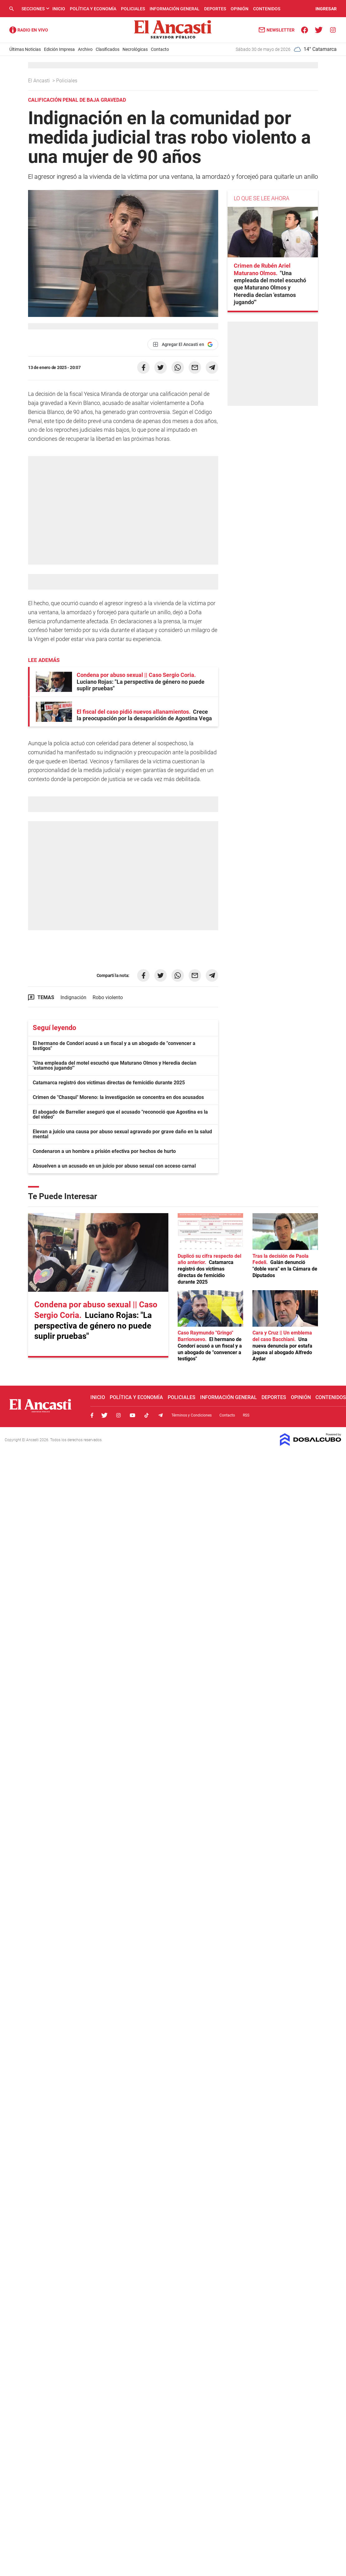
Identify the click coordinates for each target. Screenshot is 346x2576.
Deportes (215, 8)
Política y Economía (93, 8)
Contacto (160, 49)
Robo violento (108, 997)
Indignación (73, 997)
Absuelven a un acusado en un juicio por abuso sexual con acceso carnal (114, 1166)
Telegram (160, 1415)
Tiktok (146, 1415)
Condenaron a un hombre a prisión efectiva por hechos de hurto (104, 1151)
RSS (246, 1415)
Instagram (118, 1415)
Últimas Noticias (25, 49)
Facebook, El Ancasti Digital (92, 1415)
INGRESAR (326, 9)
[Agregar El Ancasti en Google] (182, 344)
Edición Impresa (59, 49)
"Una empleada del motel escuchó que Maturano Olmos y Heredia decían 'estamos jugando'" (114, 1065)
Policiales (133, 8)
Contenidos (266, 8)
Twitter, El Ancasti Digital (104, 1415)
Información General (174, 8)
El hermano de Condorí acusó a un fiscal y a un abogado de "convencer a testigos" (114, 1045)
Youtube (132, 1415)
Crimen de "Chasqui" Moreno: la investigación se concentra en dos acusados (118, 1097)
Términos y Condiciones (191, 1415)
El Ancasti (39, 81)
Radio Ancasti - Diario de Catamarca (28, 30)
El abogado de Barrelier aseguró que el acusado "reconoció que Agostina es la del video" (120, 1114)
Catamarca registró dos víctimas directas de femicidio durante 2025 (109, 1083)
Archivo (85, 49)
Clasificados (107, 49)
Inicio (58, 8)
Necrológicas (135, 49)
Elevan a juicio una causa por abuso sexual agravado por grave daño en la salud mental (122, 1134)
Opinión (239, 8)
